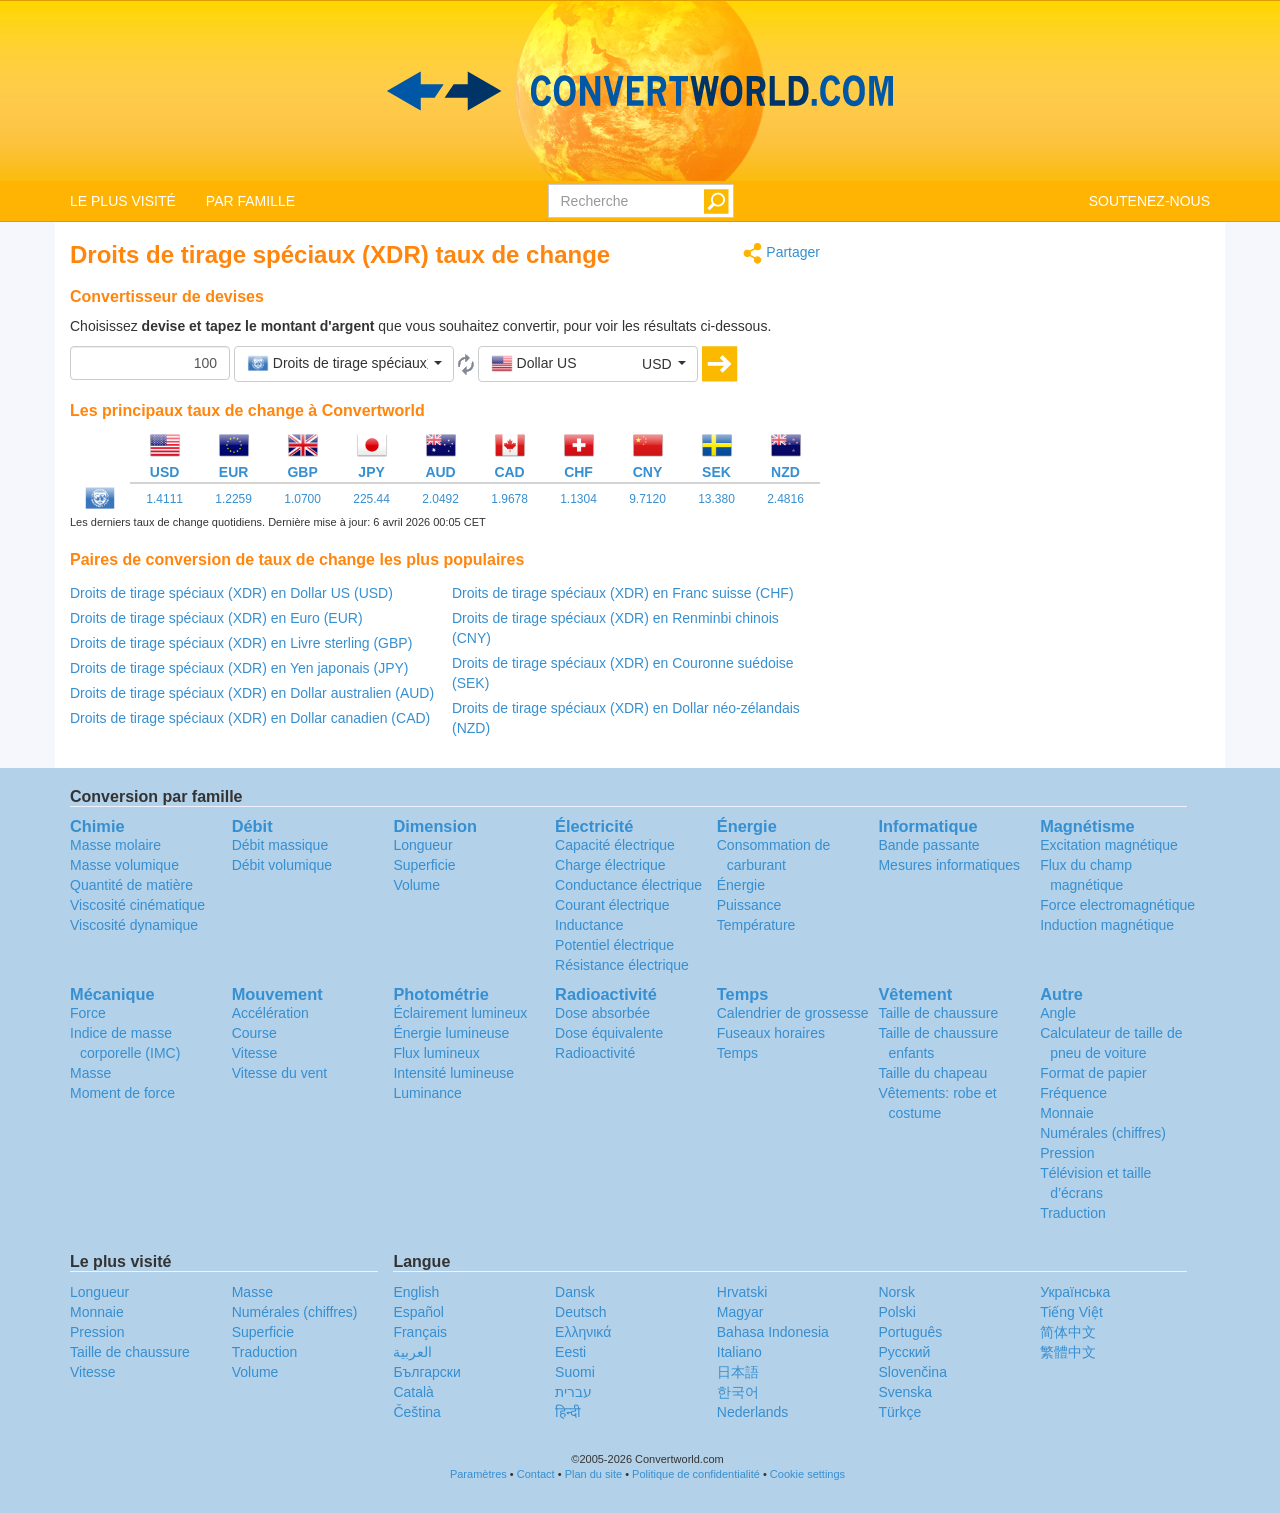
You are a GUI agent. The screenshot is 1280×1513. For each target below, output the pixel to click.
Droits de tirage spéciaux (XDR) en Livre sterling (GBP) (241, 643)
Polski (896, 1312)
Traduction (1073, 1213)
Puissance (749, 905)
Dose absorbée (602, 1013)
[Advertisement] (1030, 382)
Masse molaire (115, 845)
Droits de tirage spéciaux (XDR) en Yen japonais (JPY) (239, 668)
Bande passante (928, 845)
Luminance (427, 1093)
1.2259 (233, 499)
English (416, 1292)
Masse (90, 1073)
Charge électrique (610, 865)
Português (910, 1332)
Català (413, 1392)
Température (756, 925)
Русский (904, 1352)
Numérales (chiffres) (1103, 1133)
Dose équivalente (609, 1033)
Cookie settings (807, 1474)
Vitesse (255, 1053)
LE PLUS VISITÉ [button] (123, 201)
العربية (412, 1352)
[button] (344, 364)
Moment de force (122, 1093)
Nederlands (753, 1412)
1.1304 (578, 499)
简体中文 (1068, 1332)
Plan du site (593, 1474)
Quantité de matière (131, 885)
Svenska (905, 1392)
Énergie (741, 885)
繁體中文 (1068, 1352)
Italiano (739, 1352)
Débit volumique (282, 865)
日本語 (738, 1372)
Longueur (422, 845)
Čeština (416, 1412)
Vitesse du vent (279, 1073)
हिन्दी (568, 1412)
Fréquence (1073, 1093)
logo (640, 91)
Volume (416, 885)
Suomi (575, 1372)
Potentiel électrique (614, 945)
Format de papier (1093, 1073)
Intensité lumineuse (453, 1073)
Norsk (896, 1292)
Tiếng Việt (1071, 1312)
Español (418, 1312)
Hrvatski (742, 1292)
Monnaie (1067, 1113)
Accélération (270, 1013)
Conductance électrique (628, 885)
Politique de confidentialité (696, 1474)
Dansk (575, 1292)
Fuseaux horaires (771, 1033)
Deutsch (580, 1312)
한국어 (738, 1392)
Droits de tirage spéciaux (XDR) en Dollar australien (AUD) (252, 693)
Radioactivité (595, 1053)
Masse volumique (124, 865)
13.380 (716, 499)
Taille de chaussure (938, 1013)
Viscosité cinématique (137, 905)
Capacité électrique (615, 845)
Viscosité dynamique (134, 925)
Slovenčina (912, 1372)
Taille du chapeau (932, 1073)
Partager (781, 253)
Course (254, 1033)
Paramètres (478, 1474)
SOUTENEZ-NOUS (1149, 201)
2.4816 (785, 499)
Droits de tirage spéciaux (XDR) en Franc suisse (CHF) (623, 593)
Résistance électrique (622, 965)
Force (88, 1013)
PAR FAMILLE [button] (250, 201)
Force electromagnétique (1117, 905)
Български (426, 1372)
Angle (1058, 1013)
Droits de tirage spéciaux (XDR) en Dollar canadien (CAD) (250, 718)
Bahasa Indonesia (773, 1332)
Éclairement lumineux (460, 1013)
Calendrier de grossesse (793, 1013)
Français (420, 1332)
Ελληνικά (583, 1332)
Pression (1067, 1153)
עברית (573, 1392)
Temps (737, 1053)
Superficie (424, 865)
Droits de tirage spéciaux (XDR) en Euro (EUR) (216, 618)
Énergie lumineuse (451, 1033)
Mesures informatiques (949, 865)
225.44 (371, 499)
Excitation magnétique (1109, 845)
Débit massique (280, 845)
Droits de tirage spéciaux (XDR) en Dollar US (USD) (231, 593)
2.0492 (440, 499)
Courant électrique (612, 905)
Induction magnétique (1107, 925)
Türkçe (899, 1412)
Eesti (570, 1352)
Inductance (589, 925)
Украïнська (1075, 1292)
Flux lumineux (436, 1053)
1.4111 (164, 499)
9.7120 (647, 499)
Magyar (740, 1312)
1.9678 (509, 499)
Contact (536, 1474)
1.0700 (302, 499)
